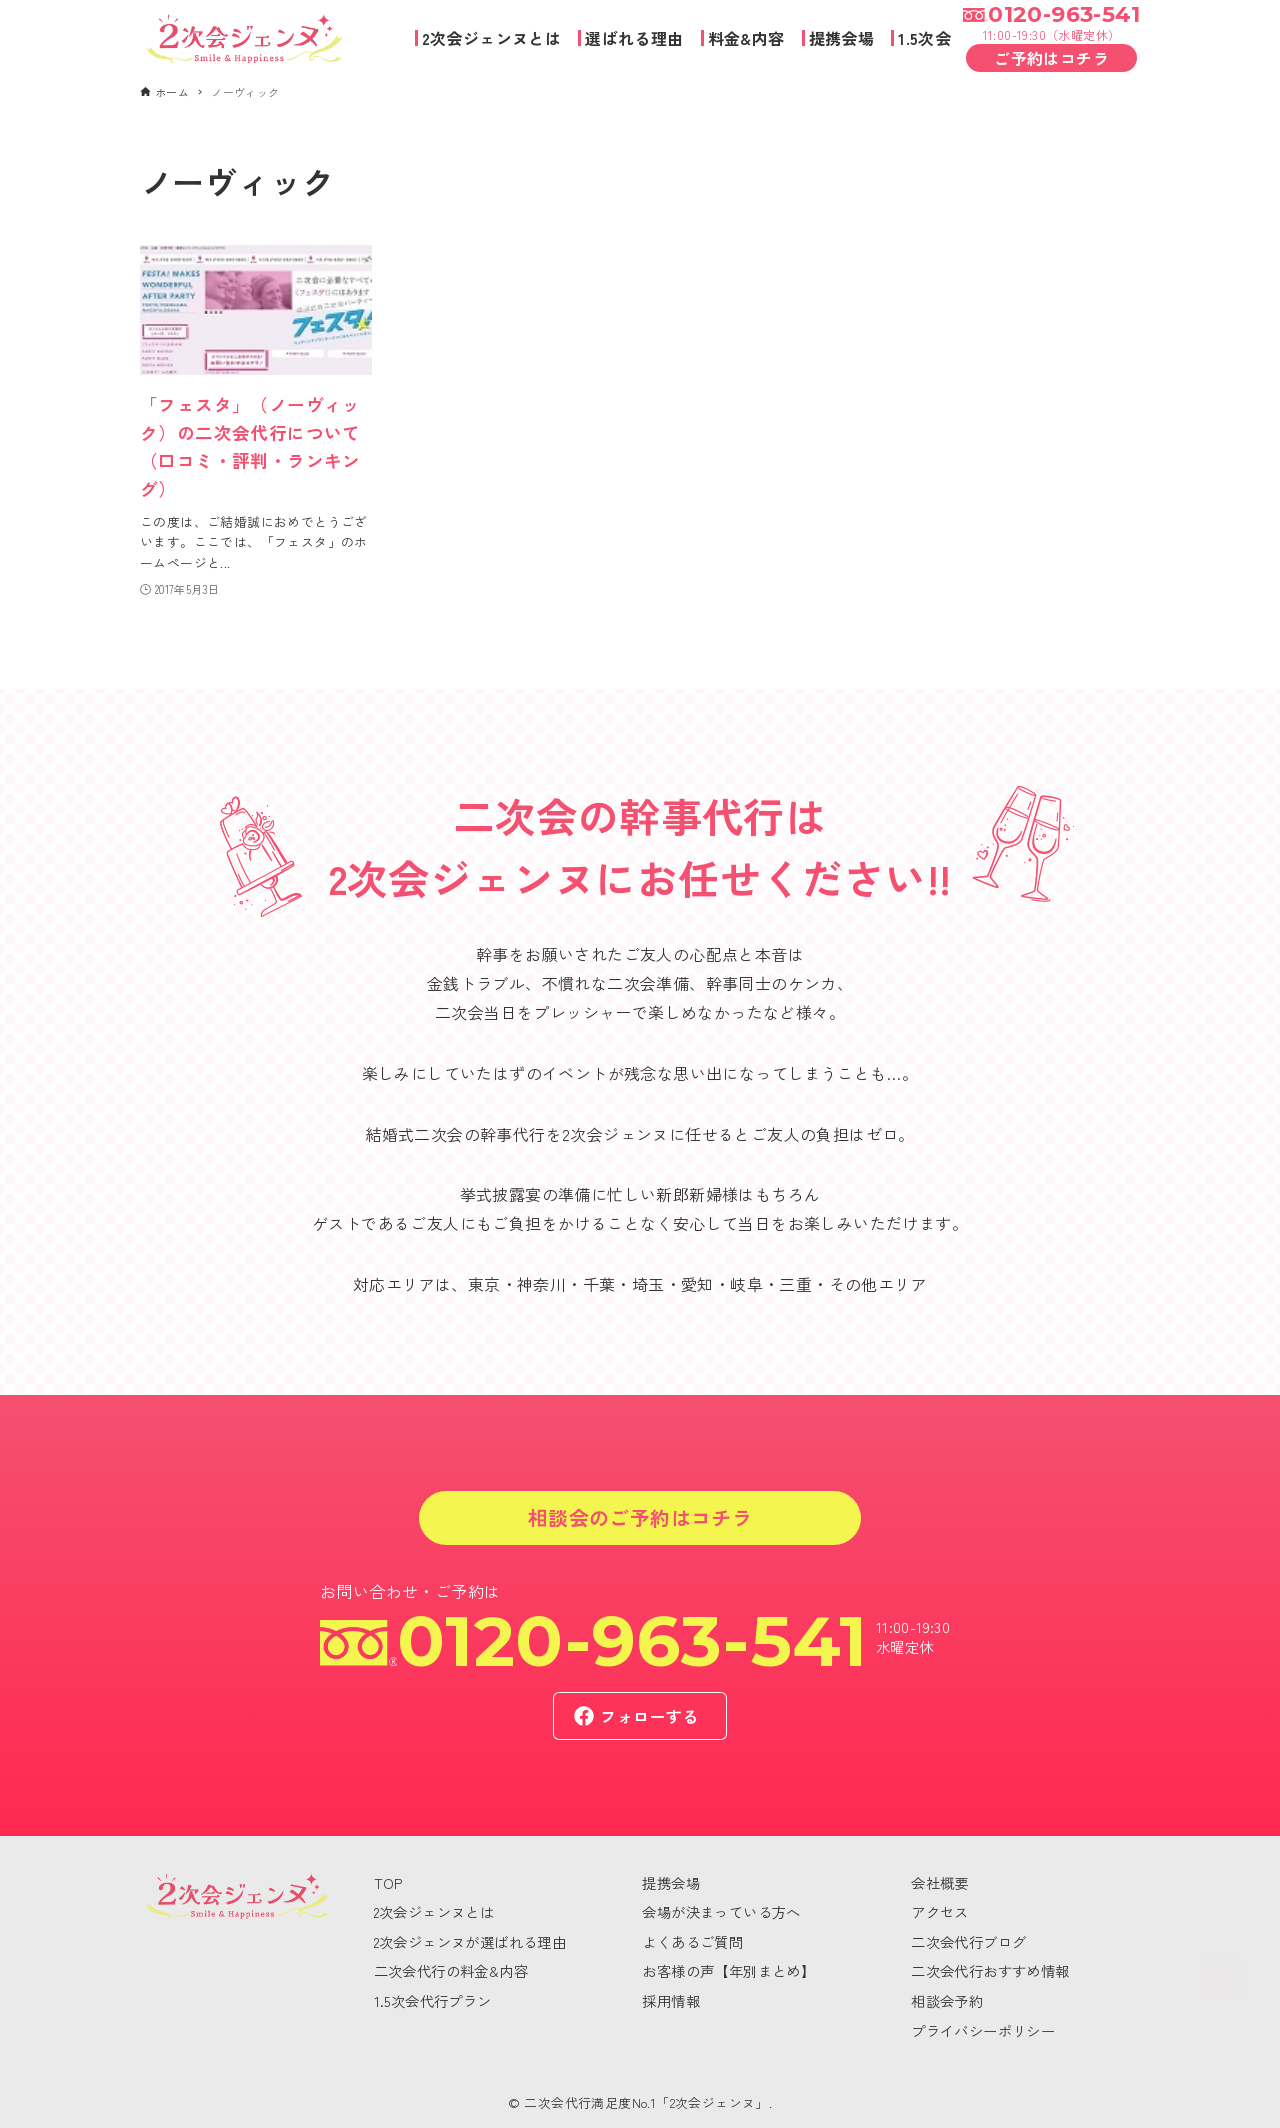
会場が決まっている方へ (721, 1911)
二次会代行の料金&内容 (451, 1970)
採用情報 (671, 2000)
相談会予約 (947, 2000)
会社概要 (940, 1882)
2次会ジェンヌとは (434, 1911)
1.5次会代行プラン (433, 2000)
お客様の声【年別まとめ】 (728, 1970)
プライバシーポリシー (983, 2030)
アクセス (940, 1911)
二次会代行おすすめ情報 (990, 1970)
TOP (388, 1882)
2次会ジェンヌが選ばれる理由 (470, 1941)
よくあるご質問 (692, 1941)
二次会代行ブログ (968, 1941)
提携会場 (671, 1882)
